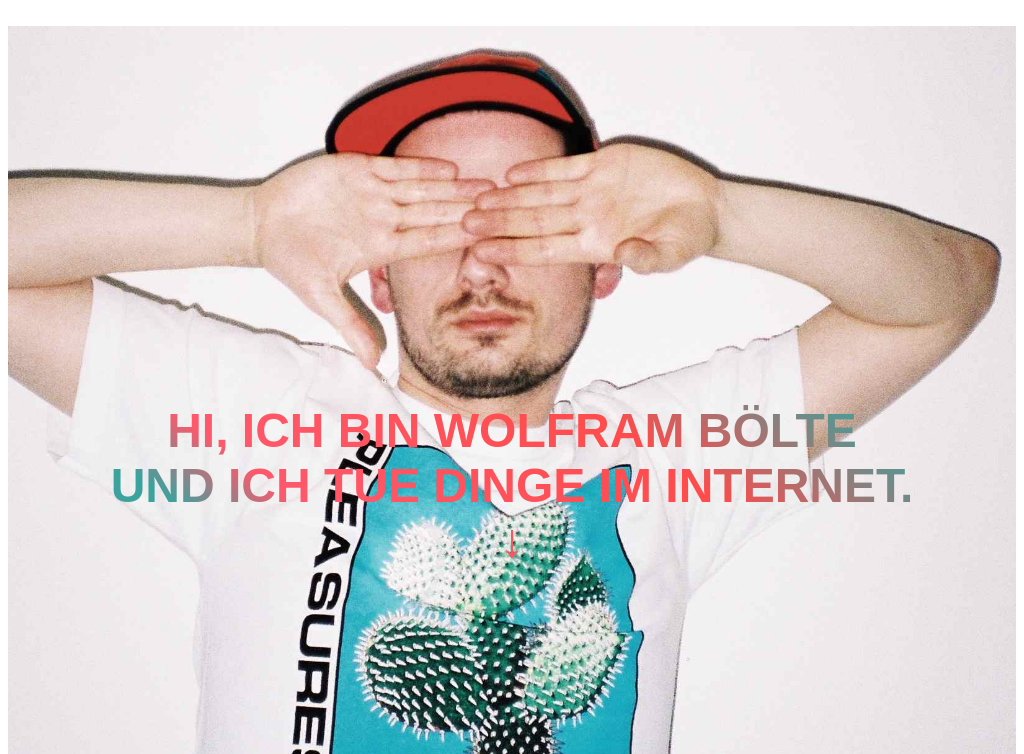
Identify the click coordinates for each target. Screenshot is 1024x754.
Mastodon (54, 16)
